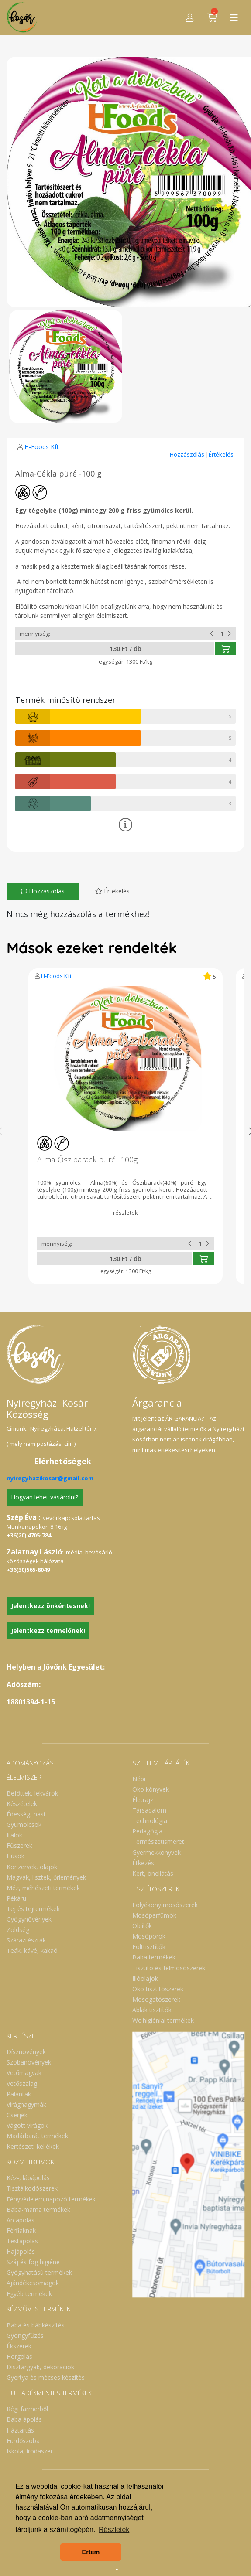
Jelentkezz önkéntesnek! (50, 1605)
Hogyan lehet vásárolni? (44, 1497)
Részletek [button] (114, 2529)
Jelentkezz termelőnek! (48, 1630)
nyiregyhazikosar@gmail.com (50, 1478)
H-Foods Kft (41, 447)
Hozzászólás (188, 454)
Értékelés (221, 454)
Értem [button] (91, 2552)
